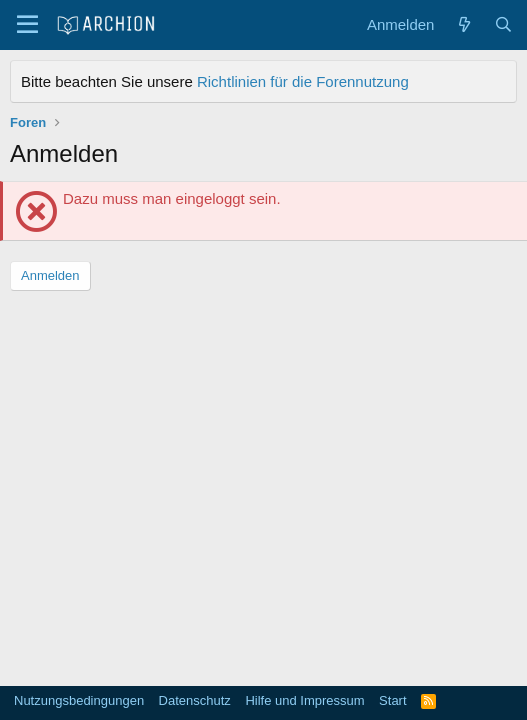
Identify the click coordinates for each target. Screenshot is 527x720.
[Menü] (27, 25)
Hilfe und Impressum (304, 700)
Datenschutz (195, 700)
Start (392, 700)
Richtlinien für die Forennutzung (303, 81)
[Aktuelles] (463, 24)
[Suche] (503, 24)
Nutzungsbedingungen (79, 700)
